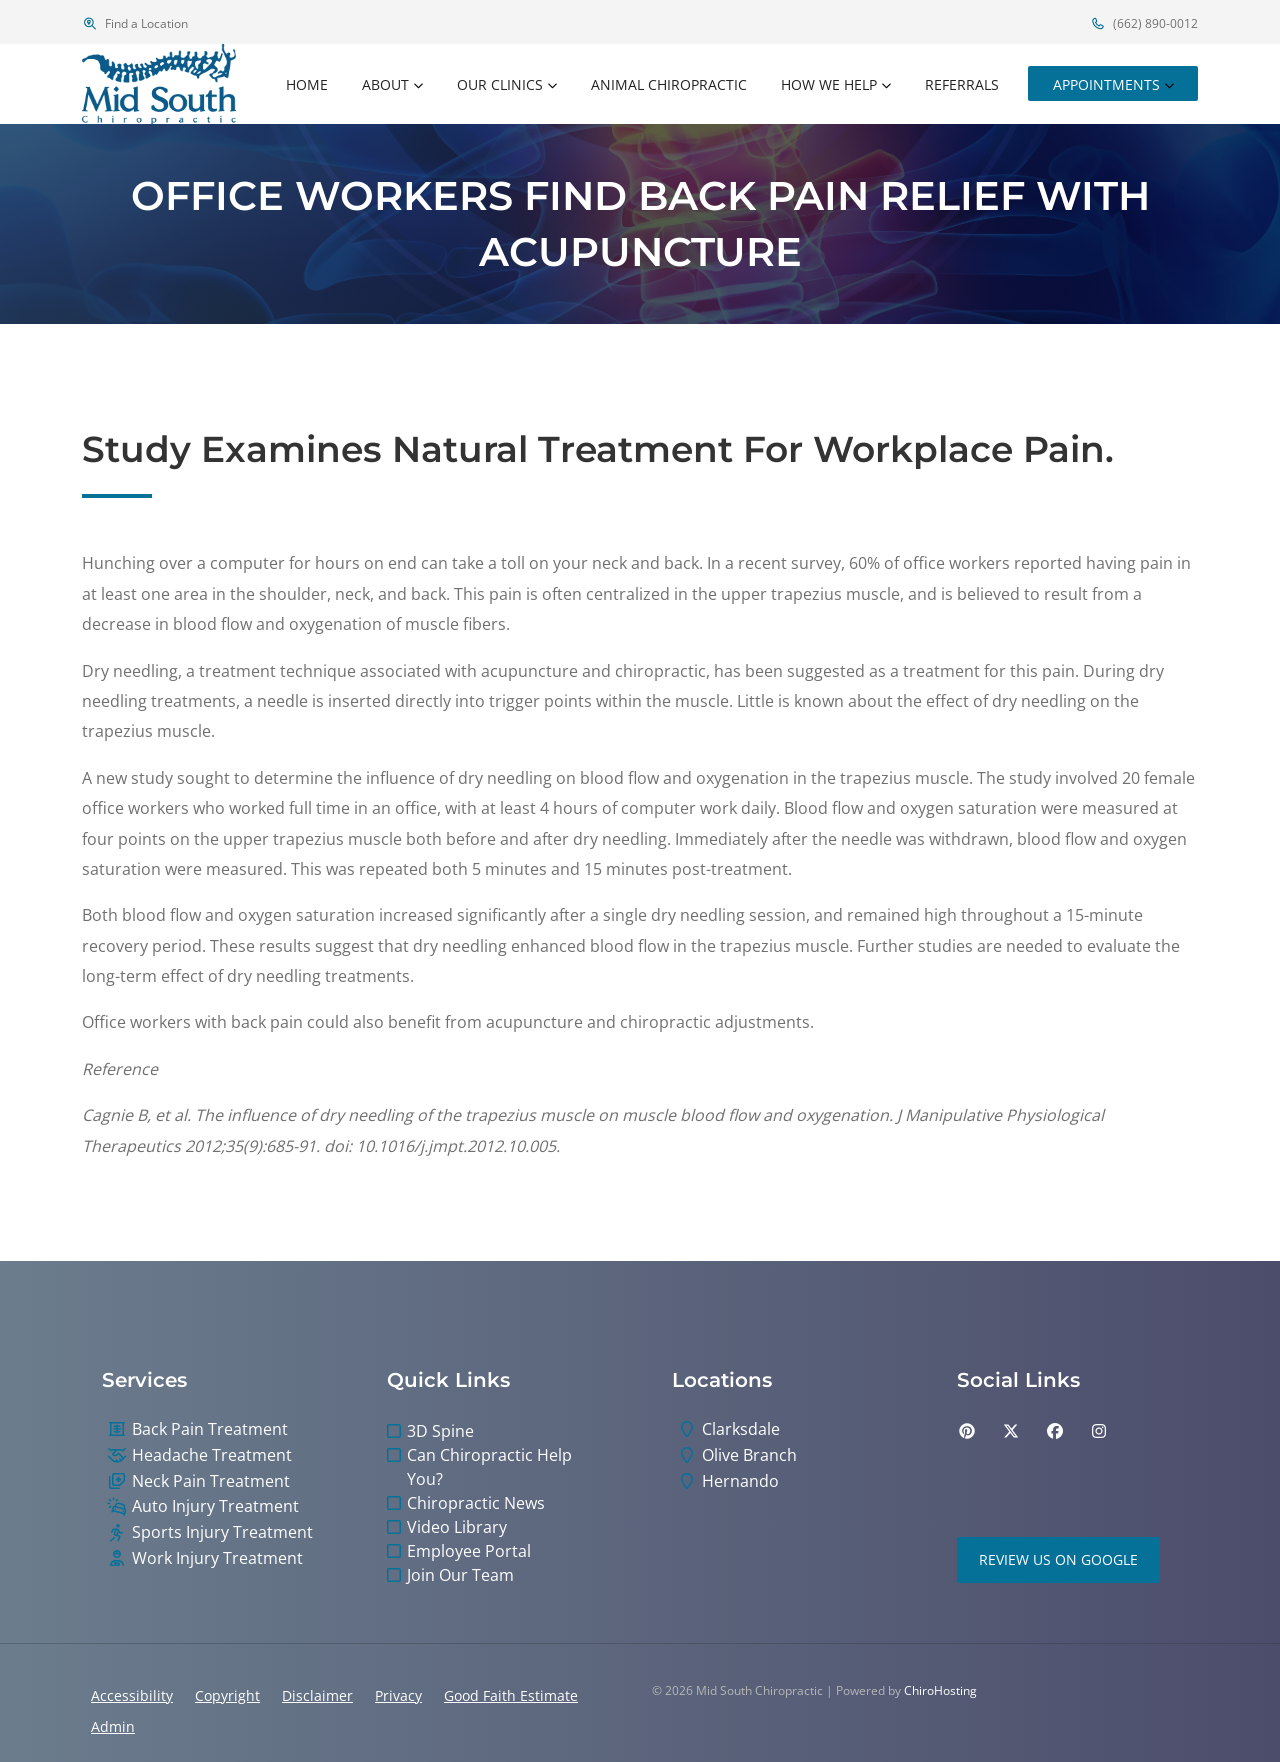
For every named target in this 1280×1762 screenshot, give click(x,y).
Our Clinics (500, 84)
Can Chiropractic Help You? (489, 1467)
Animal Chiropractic (669, 84)
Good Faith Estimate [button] (511, 1695)
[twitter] (1011, 1431)
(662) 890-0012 (1144, 23)
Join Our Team (460, 1575)
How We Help (829, 84)
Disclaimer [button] (317, 1695)
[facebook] (1055, 1431)
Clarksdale (741, 1429)
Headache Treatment (212, 1455)
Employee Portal (469, 1551)
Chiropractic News (476, 1503)
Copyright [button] (227, 1695)
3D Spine (440, 1431)
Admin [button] (113, 1726)
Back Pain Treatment (210, 1429)
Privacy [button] (398, 1695)
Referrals (962, 84)
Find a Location (135, 23)
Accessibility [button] (132, 1695)
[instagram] (1099, 1431)
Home (307, 84)
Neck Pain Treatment (211, 1481)
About (385, 84)
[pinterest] (967, 1431)
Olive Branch (749, 1455)
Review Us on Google (1058, 1559)
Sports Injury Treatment (222, 1532)
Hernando (740, 1481)
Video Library (457, 1527)
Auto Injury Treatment (215, 1506)
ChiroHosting (940, 1690)
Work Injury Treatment (217, 1558)
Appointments (1106, 84)
